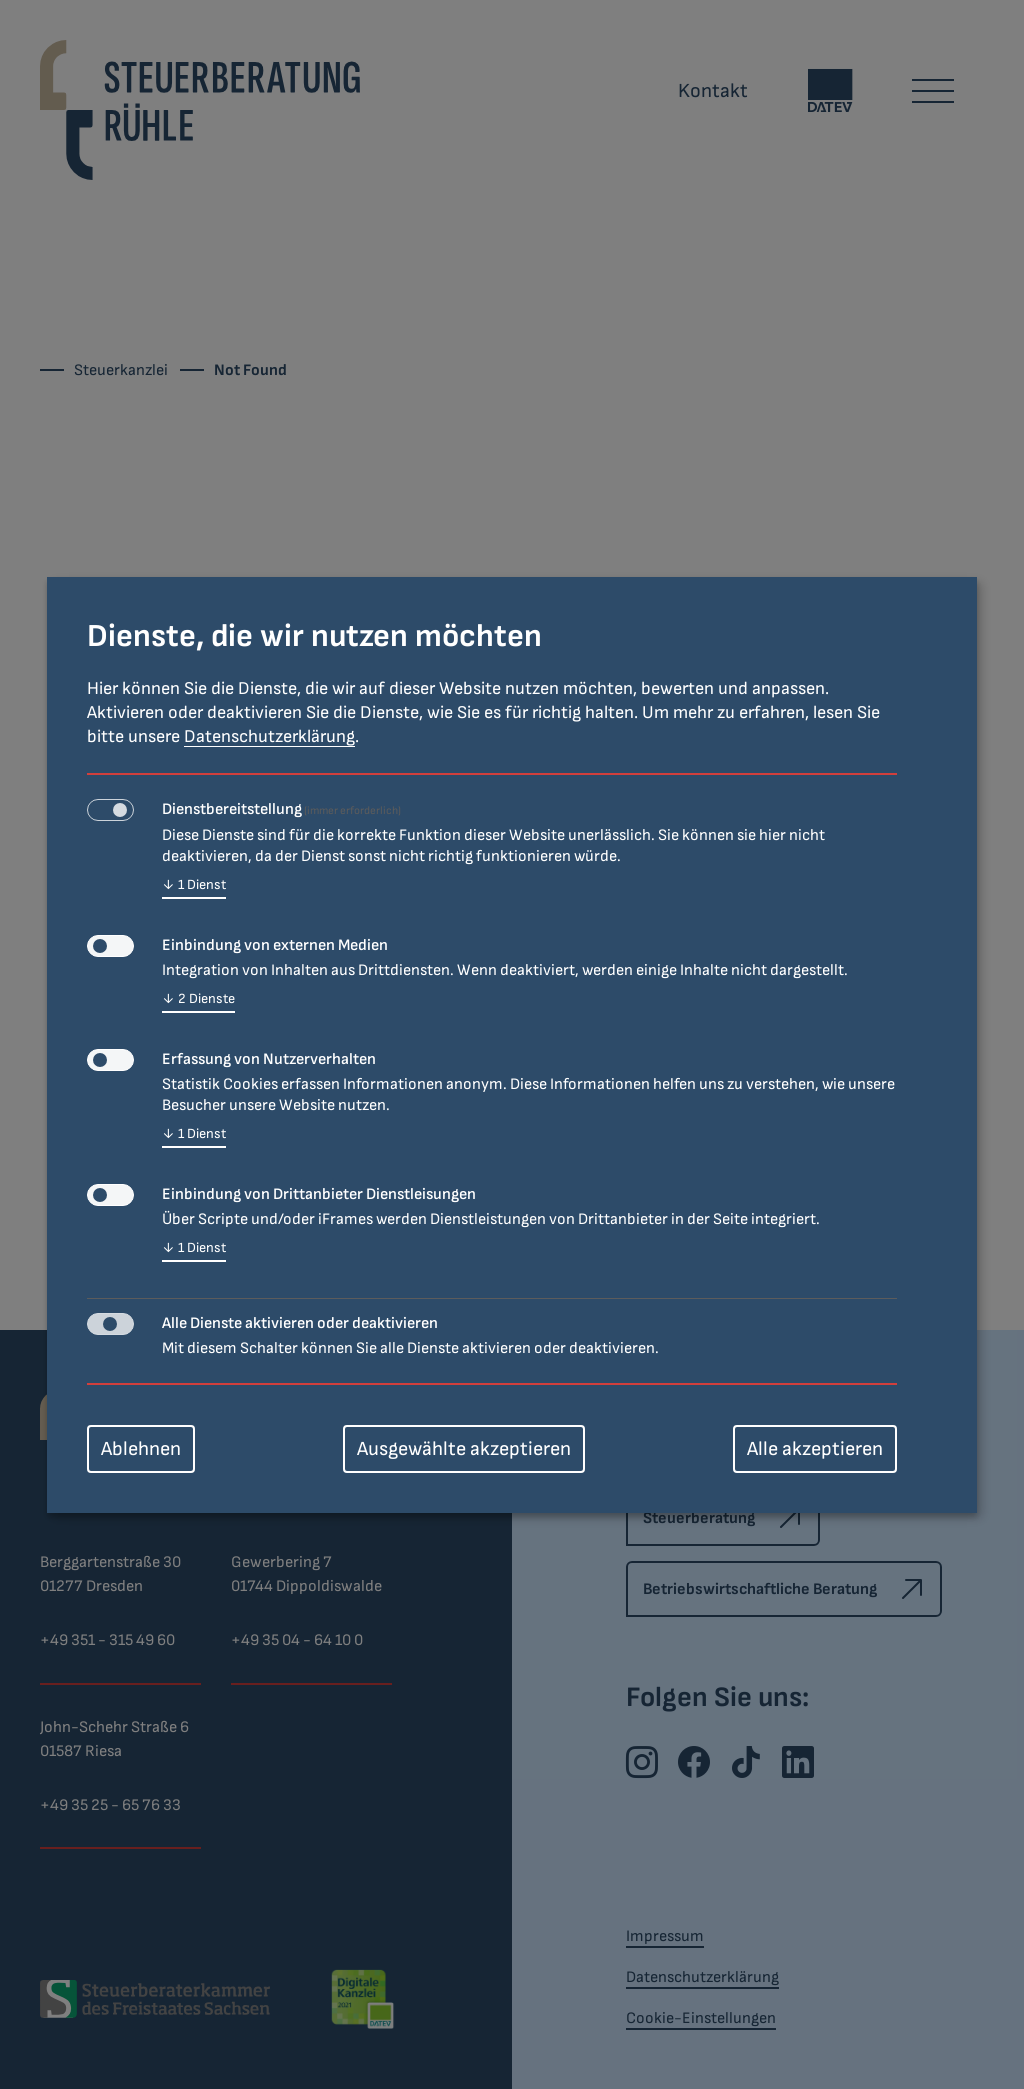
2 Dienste (198, 999)
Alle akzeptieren (815, 1449)
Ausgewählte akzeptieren (464, 1449)
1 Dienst (194, 885)
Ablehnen (141, 1449)
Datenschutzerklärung (269, 736)
